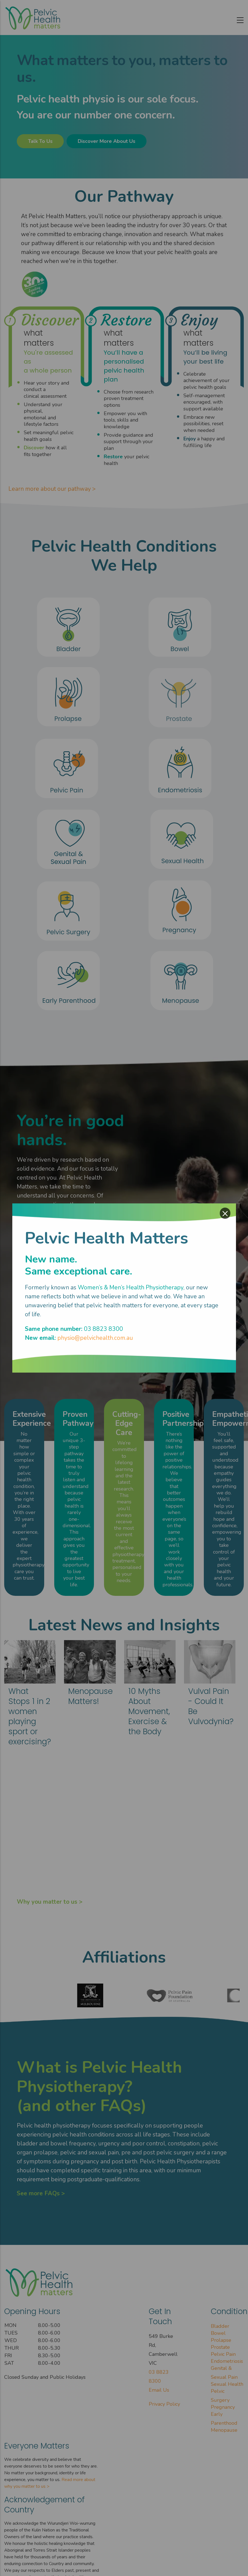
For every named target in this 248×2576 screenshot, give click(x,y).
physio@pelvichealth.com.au (95, 1338)
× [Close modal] (225, 1213)
